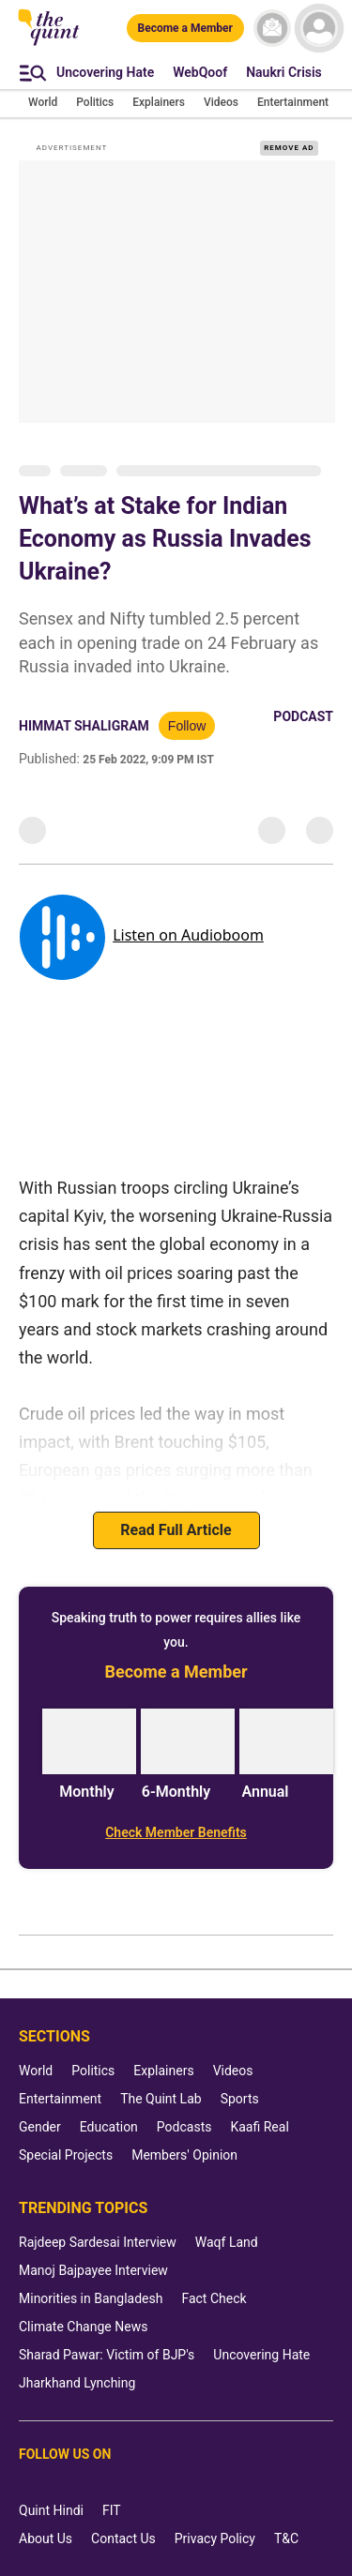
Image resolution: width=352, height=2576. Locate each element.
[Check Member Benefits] (176, 1832)
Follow (187, 725)
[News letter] (272, 28)
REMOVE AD (289, 147)
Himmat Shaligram (84, 725)
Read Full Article (175, 1530)
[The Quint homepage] (49, 44)
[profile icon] (319, 28)
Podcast (303, 716)
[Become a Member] (185, 28)
